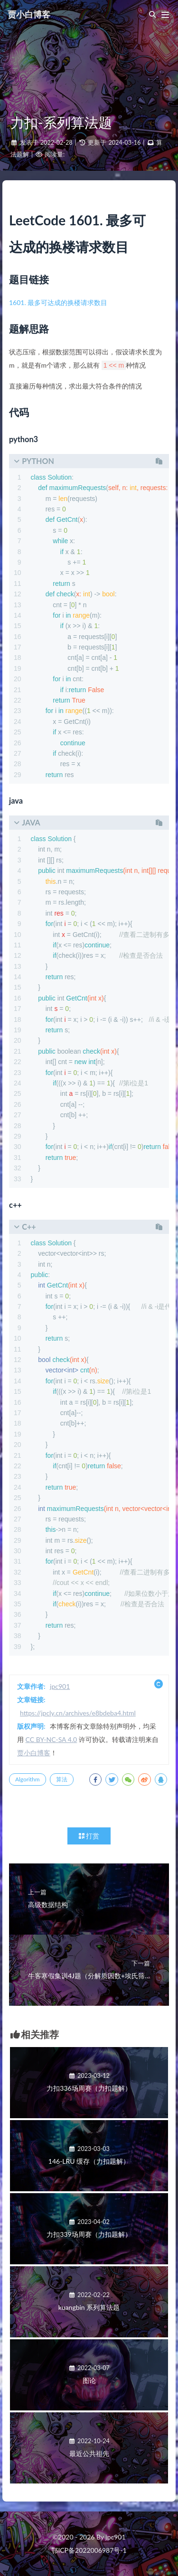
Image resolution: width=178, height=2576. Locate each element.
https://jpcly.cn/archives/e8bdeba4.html (78, 1713)
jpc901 (60, 1686)
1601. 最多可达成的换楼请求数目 (58, 302)
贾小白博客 (29, 14)
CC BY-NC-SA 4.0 (51, 1739)
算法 (61, 1779)
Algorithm (27, 1779)
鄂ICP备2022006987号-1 (88, 2550)
